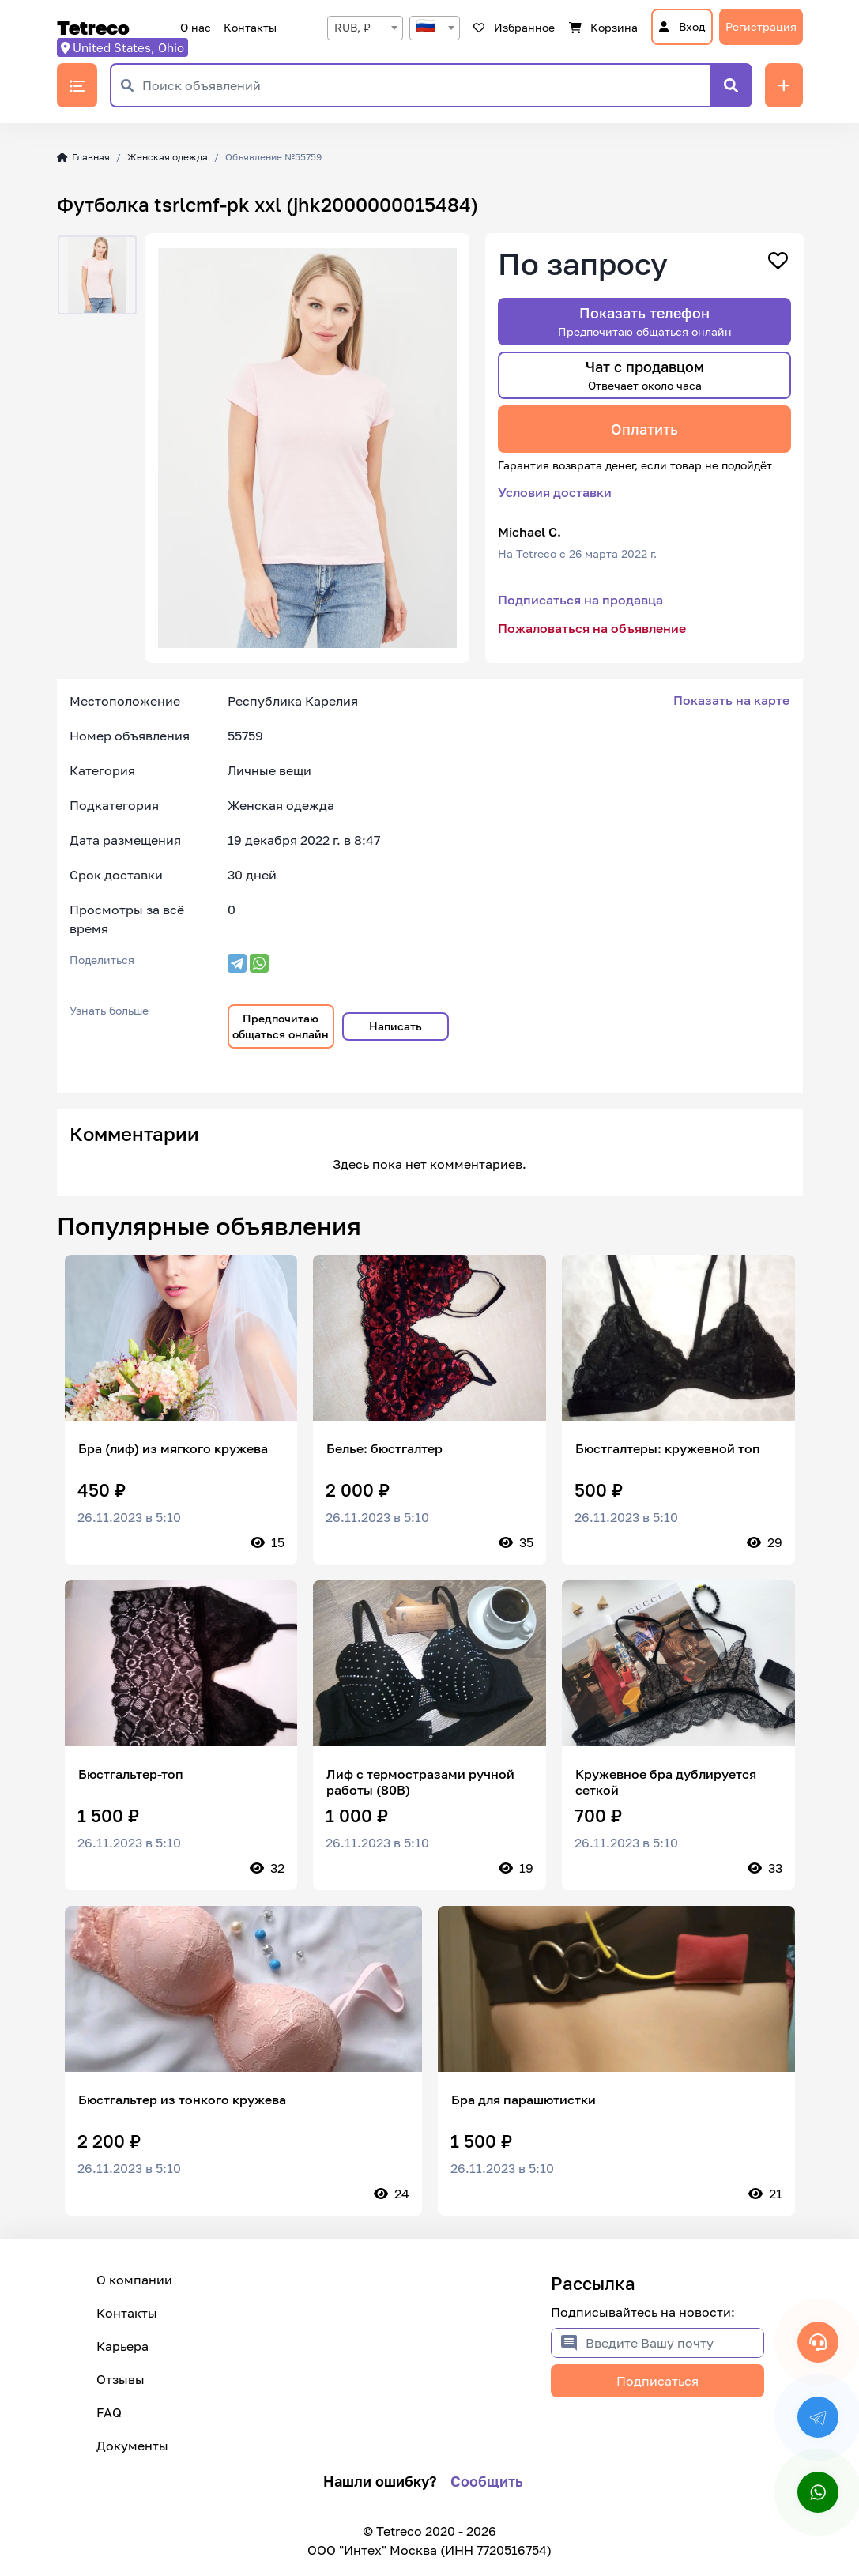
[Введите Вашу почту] (674, 2343)
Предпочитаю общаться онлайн (280, 1026)
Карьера (122, 2346)
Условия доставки (555, 492)
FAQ (109, 2412)
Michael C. (529, 532)
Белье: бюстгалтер (384, 1448)
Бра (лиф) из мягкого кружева (173, 1448)
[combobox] (365, 28)
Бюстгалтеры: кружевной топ (667, 1448)
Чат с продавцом (645, 375)
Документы (132, 2446)
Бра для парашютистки (523, 2099)
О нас (195, 27)
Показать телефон (645, 321)
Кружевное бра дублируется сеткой (665, 1782)
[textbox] (434, 28)
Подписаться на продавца (580, 600)
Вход (681, 26)
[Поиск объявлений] (426, 85)
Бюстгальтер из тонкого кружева (182, 2099)
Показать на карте (731, 700)
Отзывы (120, 2379)
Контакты (250, 27)
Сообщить (486, 2481)
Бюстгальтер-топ (130, 1774)
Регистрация (761, 26)
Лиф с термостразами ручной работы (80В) (420, 1782)
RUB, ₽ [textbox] (352, 27)
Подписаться (657, 2381)
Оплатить (644, 429)
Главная (84, 157)
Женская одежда (167, 157)
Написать (395, 1026)
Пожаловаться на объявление (592, 628)
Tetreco (93, 27)
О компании (134, 2280)
